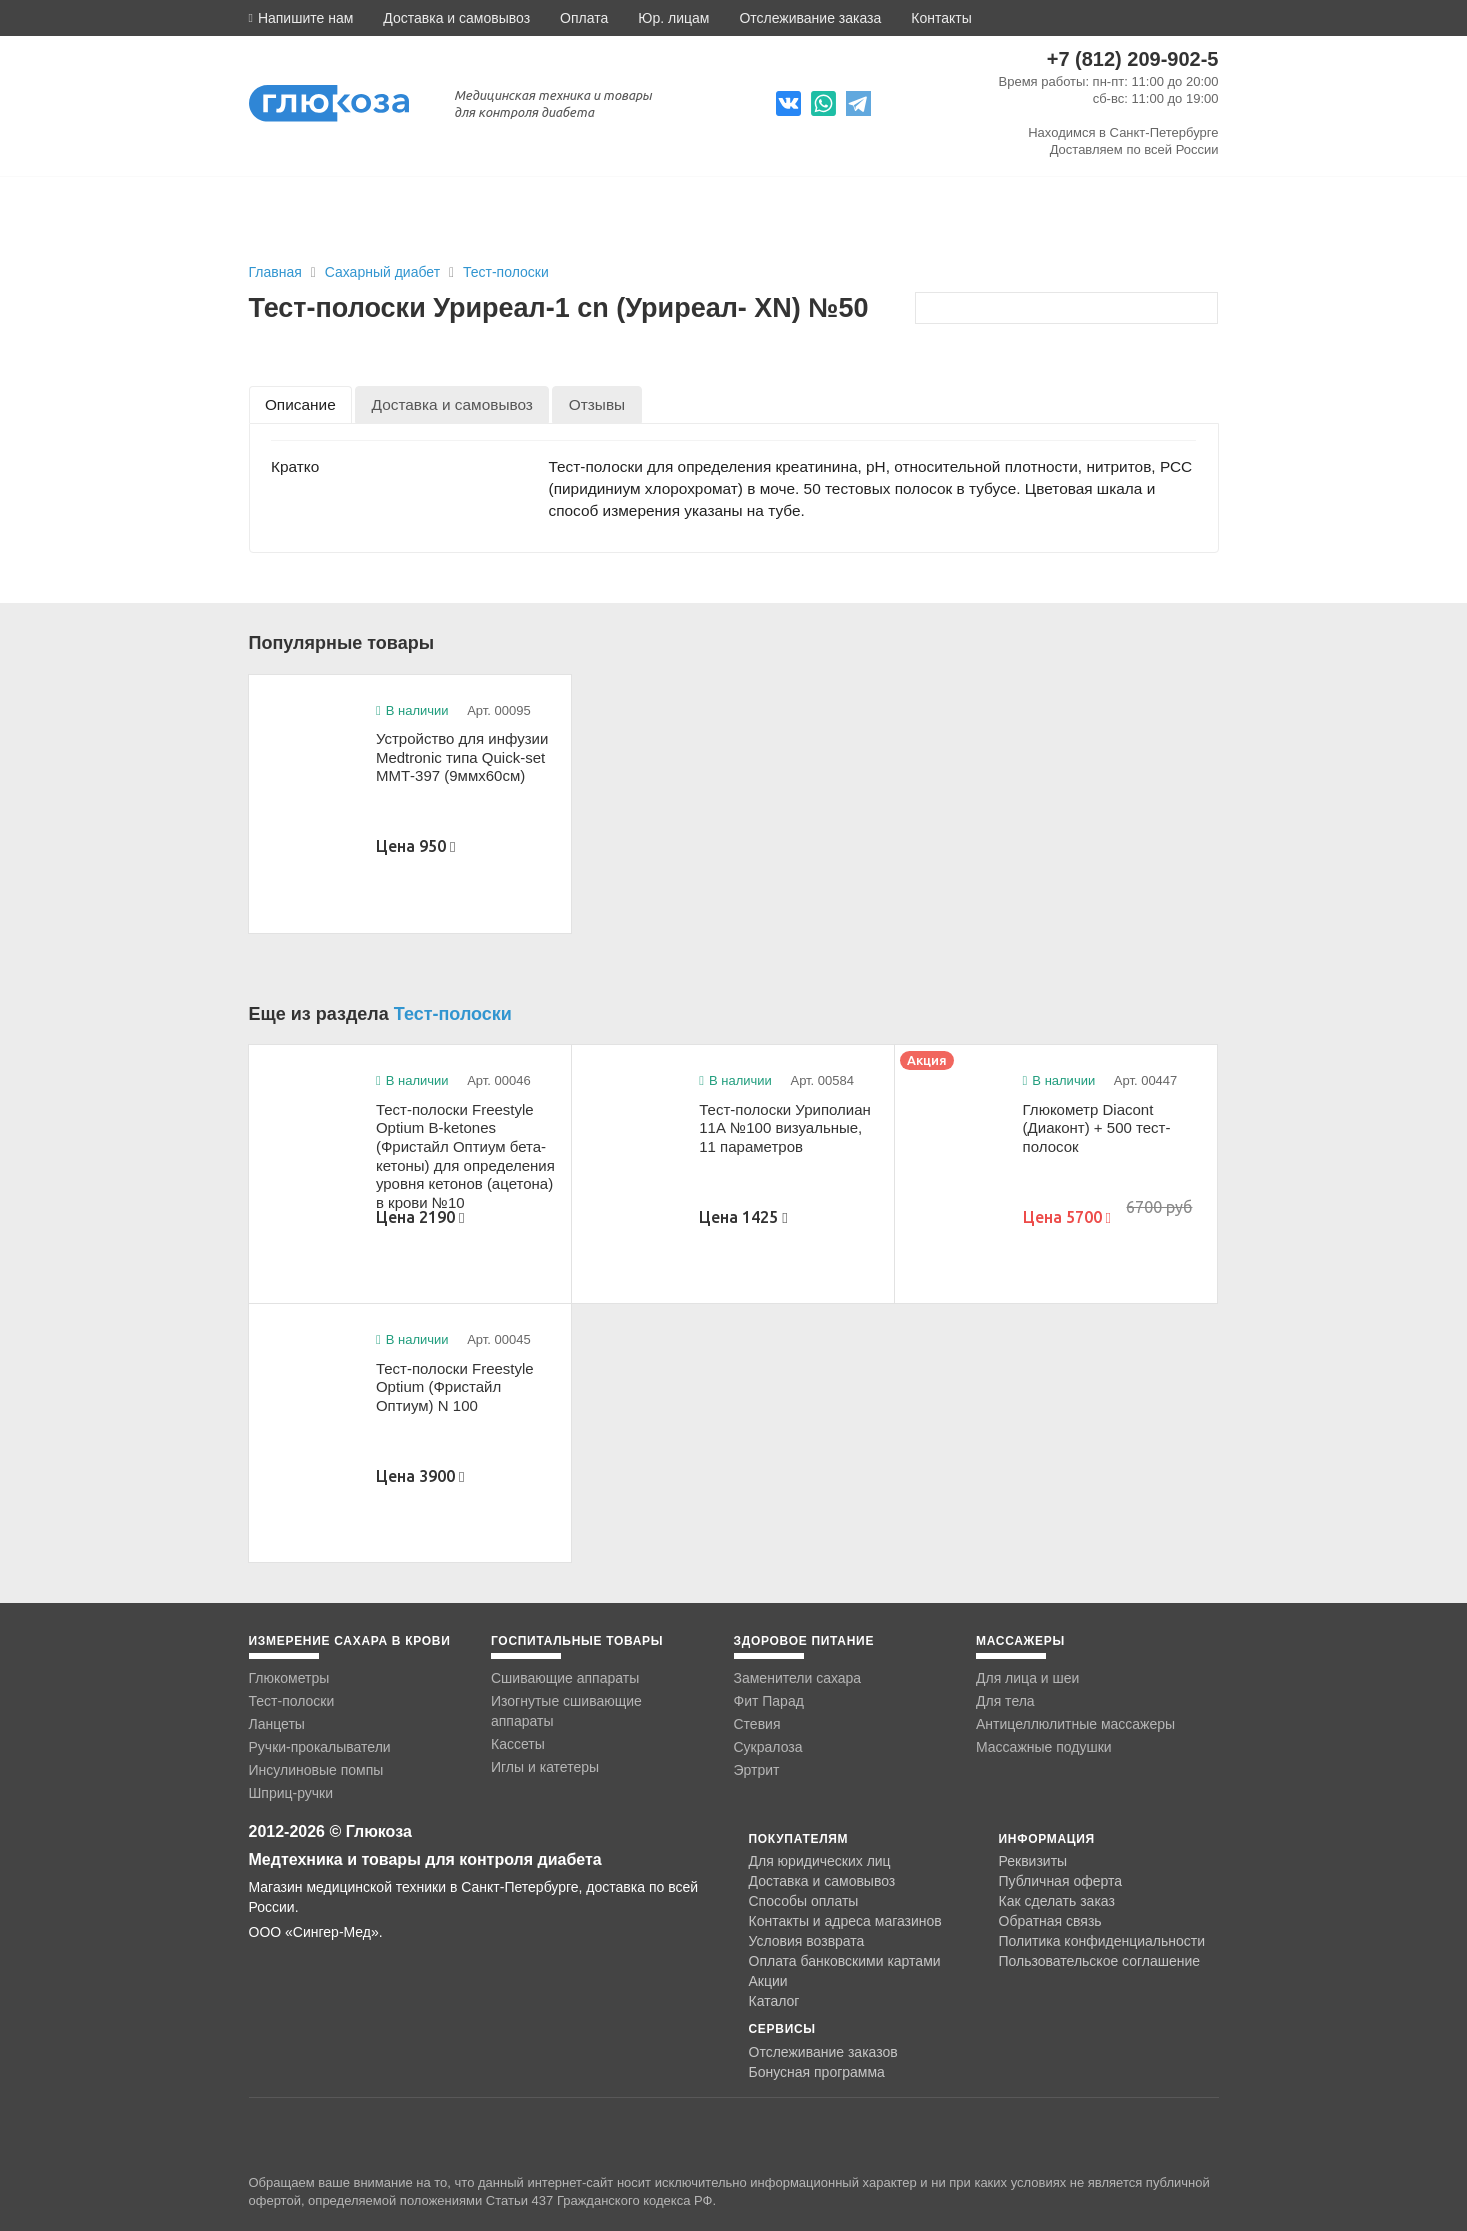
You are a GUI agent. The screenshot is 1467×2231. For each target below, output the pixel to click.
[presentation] (301, 404)
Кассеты (518, 1744)
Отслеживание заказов (823, 2052)
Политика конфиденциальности (1102, 1941)
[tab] (301, 404)
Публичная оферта (1061, 1881)
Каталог (774, 2001)
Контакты (941, 18)
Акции (768, 1981)
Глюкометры (289, 1678)
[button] (301, 18)
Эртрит (757, 1770)
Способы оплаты (804, 1901)
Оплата (584, 18)
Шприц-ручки (291, 1793)
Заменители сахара (798, 1678)
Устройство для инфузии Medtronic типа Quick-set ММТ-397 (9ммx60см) (462, 757)
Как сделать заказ (1057, 1901)
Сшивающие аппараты (565, 1678)
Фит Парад (769, 1701)
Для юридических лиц (820, 1861)
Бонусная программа (817, 2072)
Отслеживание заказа (810, 18)
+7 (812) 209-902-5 (1133, 59)
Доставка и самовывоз (456, 18)
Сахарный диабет (384, 272)
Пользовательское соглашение (1100, 1961)
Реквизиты (1033, 1861)
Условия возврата (807, 1941)
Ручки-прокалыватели (320, 1747)
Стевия (757, 1724)
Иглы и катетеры (545, 1767)
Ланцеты (277, 1724)
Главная (275, 272)
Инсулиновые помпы (316, 1770)
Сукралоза (768, 1747)
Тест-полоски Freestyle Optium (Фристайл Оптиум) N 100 (455, 1387)
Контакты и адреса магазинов (845, 1921)
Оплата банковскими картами (845, 1961)
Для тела (1005, 1701)
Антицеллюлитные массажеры (1075, 1724)
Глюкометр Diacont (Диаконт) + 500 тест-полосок (1097, 1128)
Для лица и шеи (1027, 1678)
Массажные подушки (1044, 1747)
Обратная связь (1050, 1921)
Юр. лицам (673, 18)
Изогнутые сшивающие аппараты (566, 1711)
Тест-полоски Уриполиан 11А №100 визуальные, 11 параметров (785, 1128)
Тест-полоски (506, 272)
